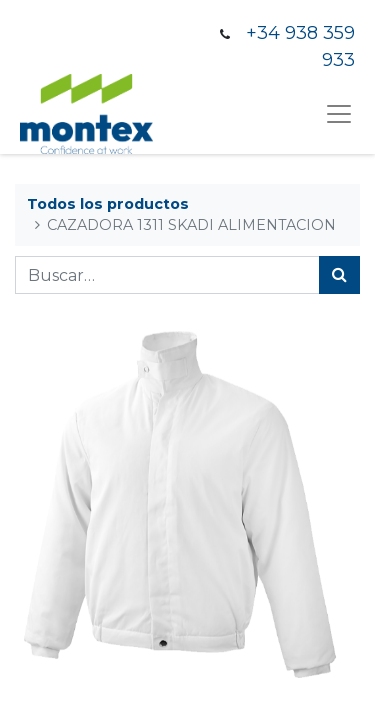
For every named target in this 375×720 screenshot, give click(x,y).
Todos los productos (108, 204)
